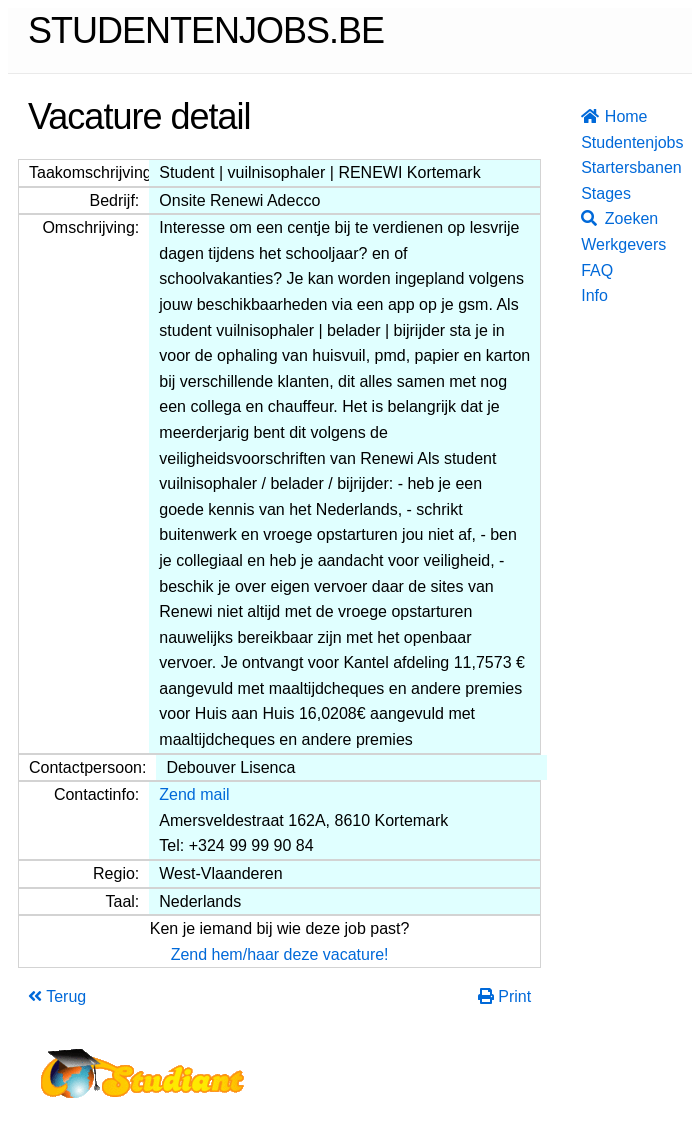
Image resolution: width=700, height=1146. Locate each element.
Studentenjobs (587, 142)
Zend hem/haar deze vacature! (280, 954)
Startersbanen (587, 167)
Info (587, 295)
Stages (587, 193)
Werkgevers (587, 244)
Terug (57, 996)
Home (587, 116)
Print (504, 996)
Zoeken (587, 218)
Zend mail (194, 794)
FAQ (587, 270)
